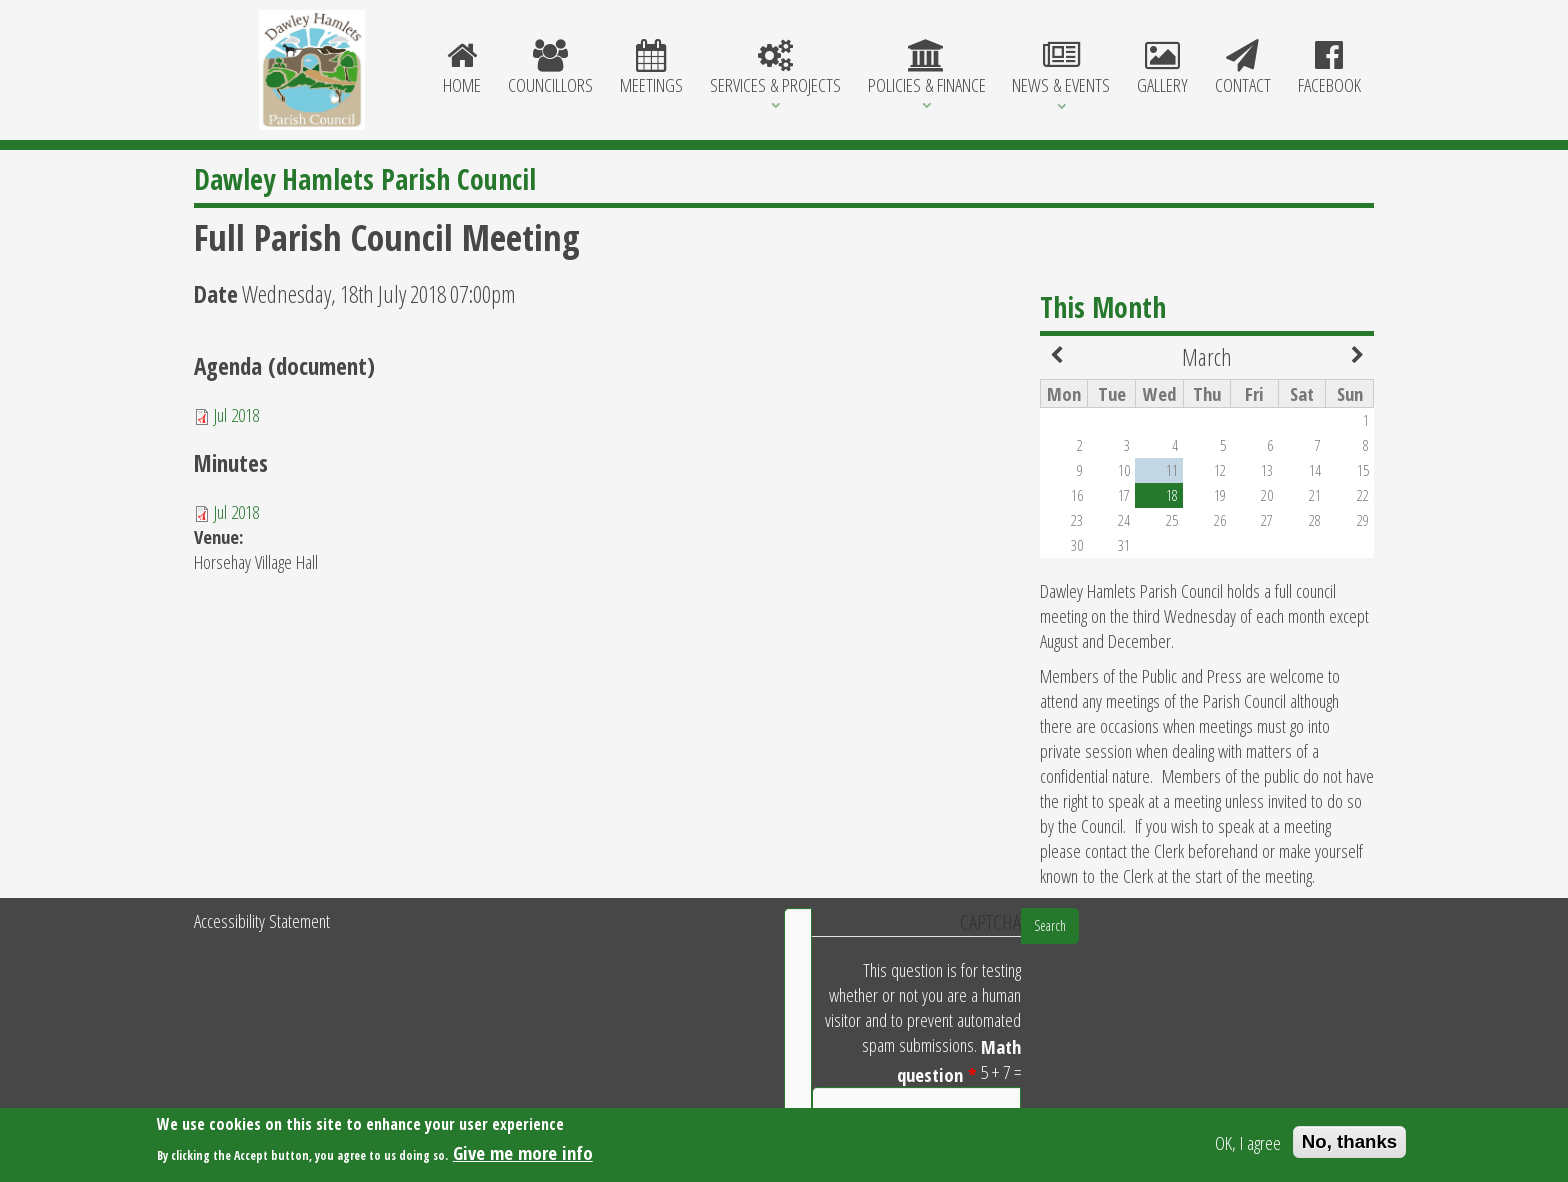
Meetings (652, 69)
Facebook (1329, 69)
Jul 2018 (236, 414)
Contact (1242, 69)
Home (462, 69)
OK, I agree (1248, 1144)
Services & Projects (775, 69)
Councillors (551, 69)
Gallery (1163, 69)
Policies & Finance (926, 69)
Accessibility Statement (262, 920)
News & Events (1061, 69)
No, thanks (1349, 1144)
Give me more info (523, 1154)
